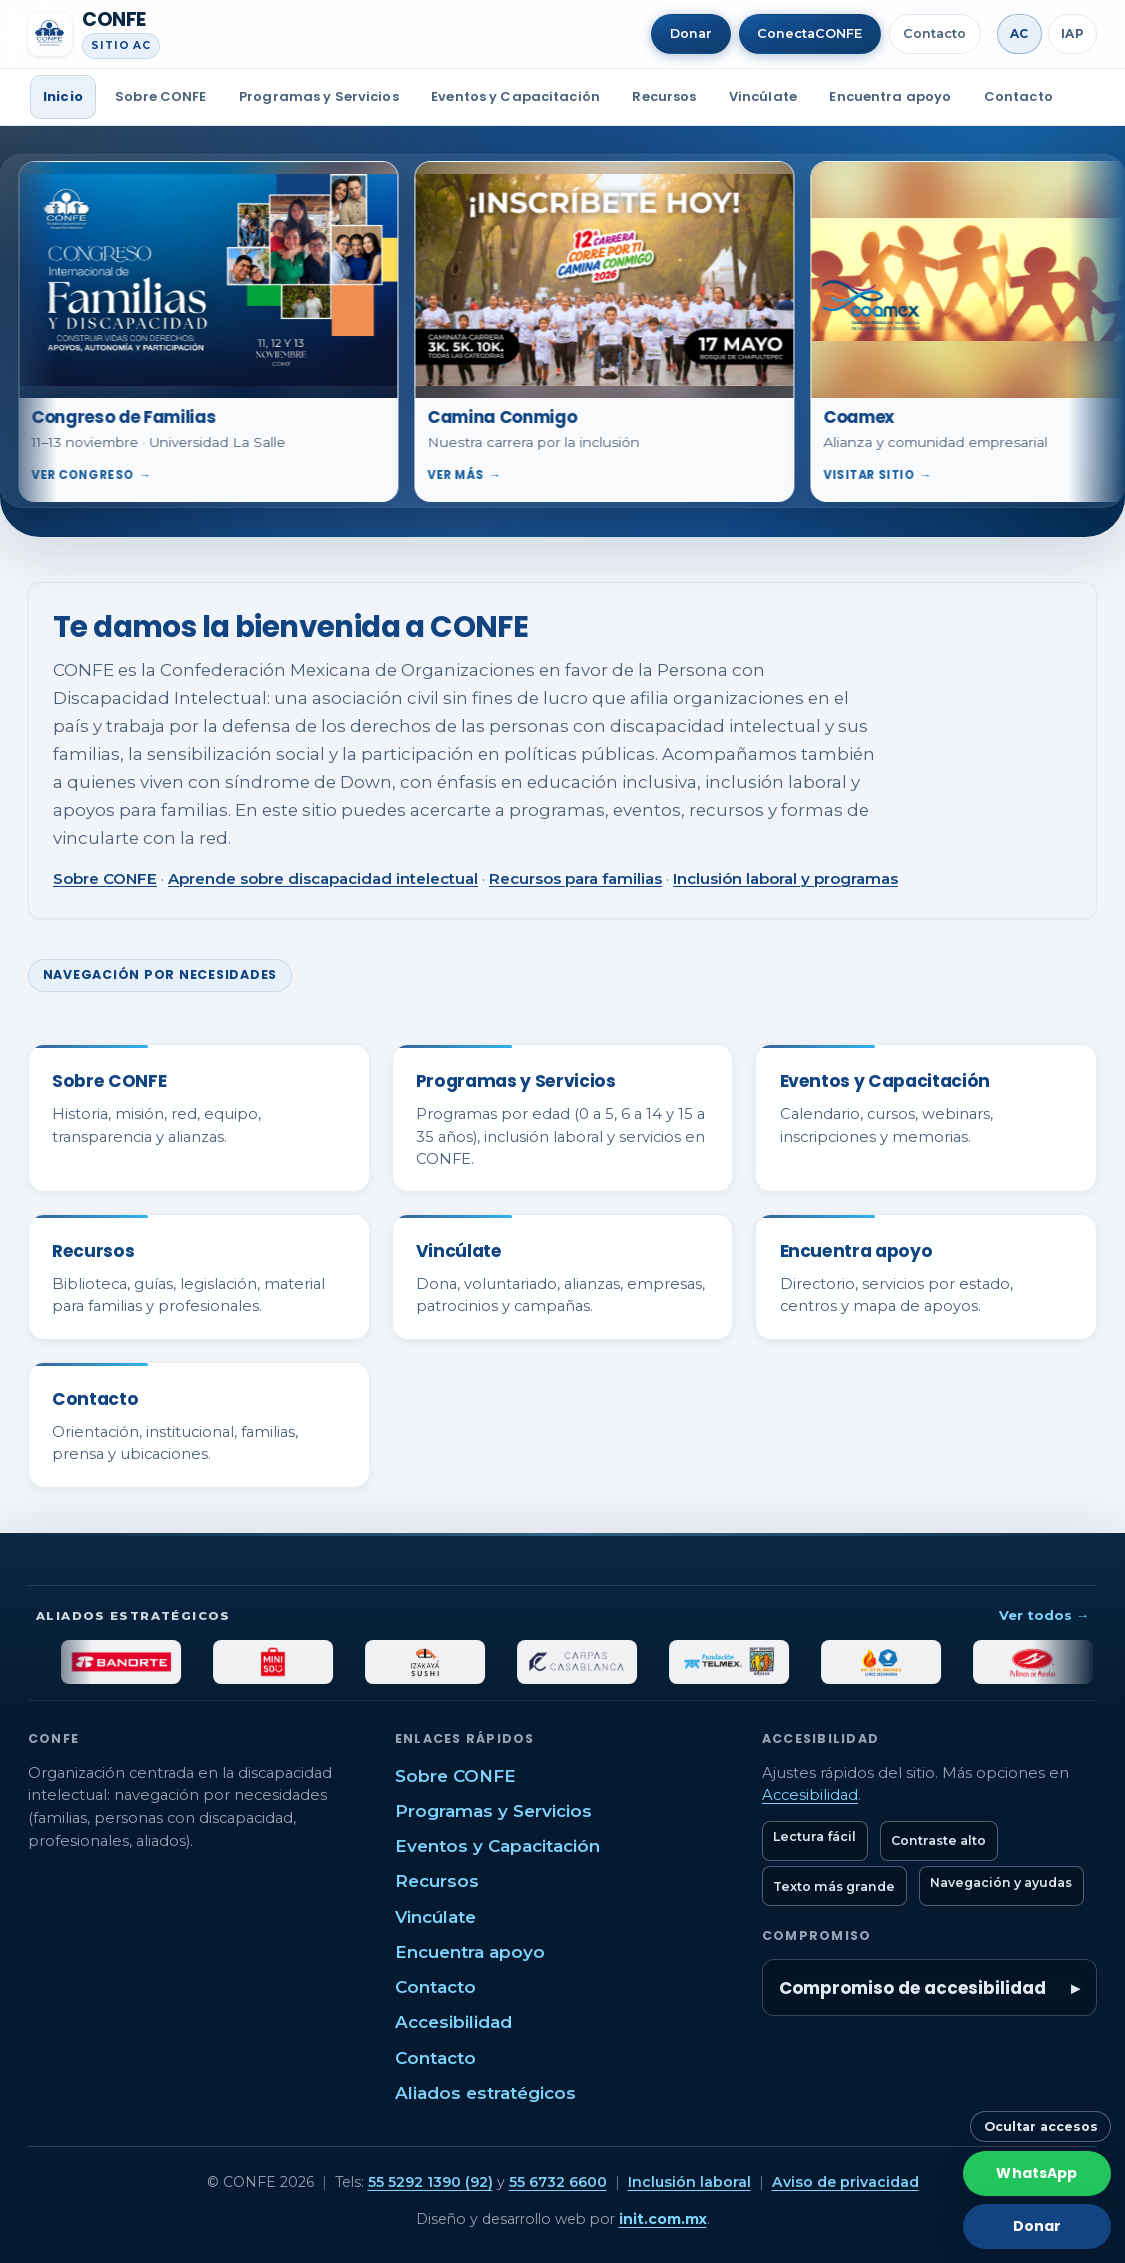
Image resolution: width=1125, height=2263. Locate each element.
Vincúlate (763, 96)
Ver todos (1044, 1615)
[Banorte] (162, 1662)
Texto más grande (834, 1886)
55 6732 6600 (558, 2182)
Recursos (664, 96)
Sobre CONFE (160, 96)
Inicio (63, 96)
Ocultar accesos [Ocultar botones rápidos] (1041, 2126)
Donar (691, 33)
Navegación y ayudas (1001, 1882)
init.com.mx (663, 2219)
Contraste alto (938, 1840)
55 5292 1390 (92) (430, 2182)
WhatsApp (1036, 2173)
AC (1019, 33)
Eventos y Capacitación (515, 96)
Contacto (934, 33)
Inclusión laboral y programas (785, 878)
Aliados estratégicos (485, 2093)
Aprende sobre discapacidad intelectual (323, 878)
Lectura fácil (814, 1836)
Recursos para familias (575, 878)
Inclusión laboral (689, 2182)
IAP (1072, 33)
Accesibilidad (453, 2022)
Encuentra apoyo (890, 96)
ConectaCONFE (809, 33)
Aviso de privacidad (845, 2182)
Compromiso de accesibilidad (912, 1988)
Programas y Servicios (319, 96)
